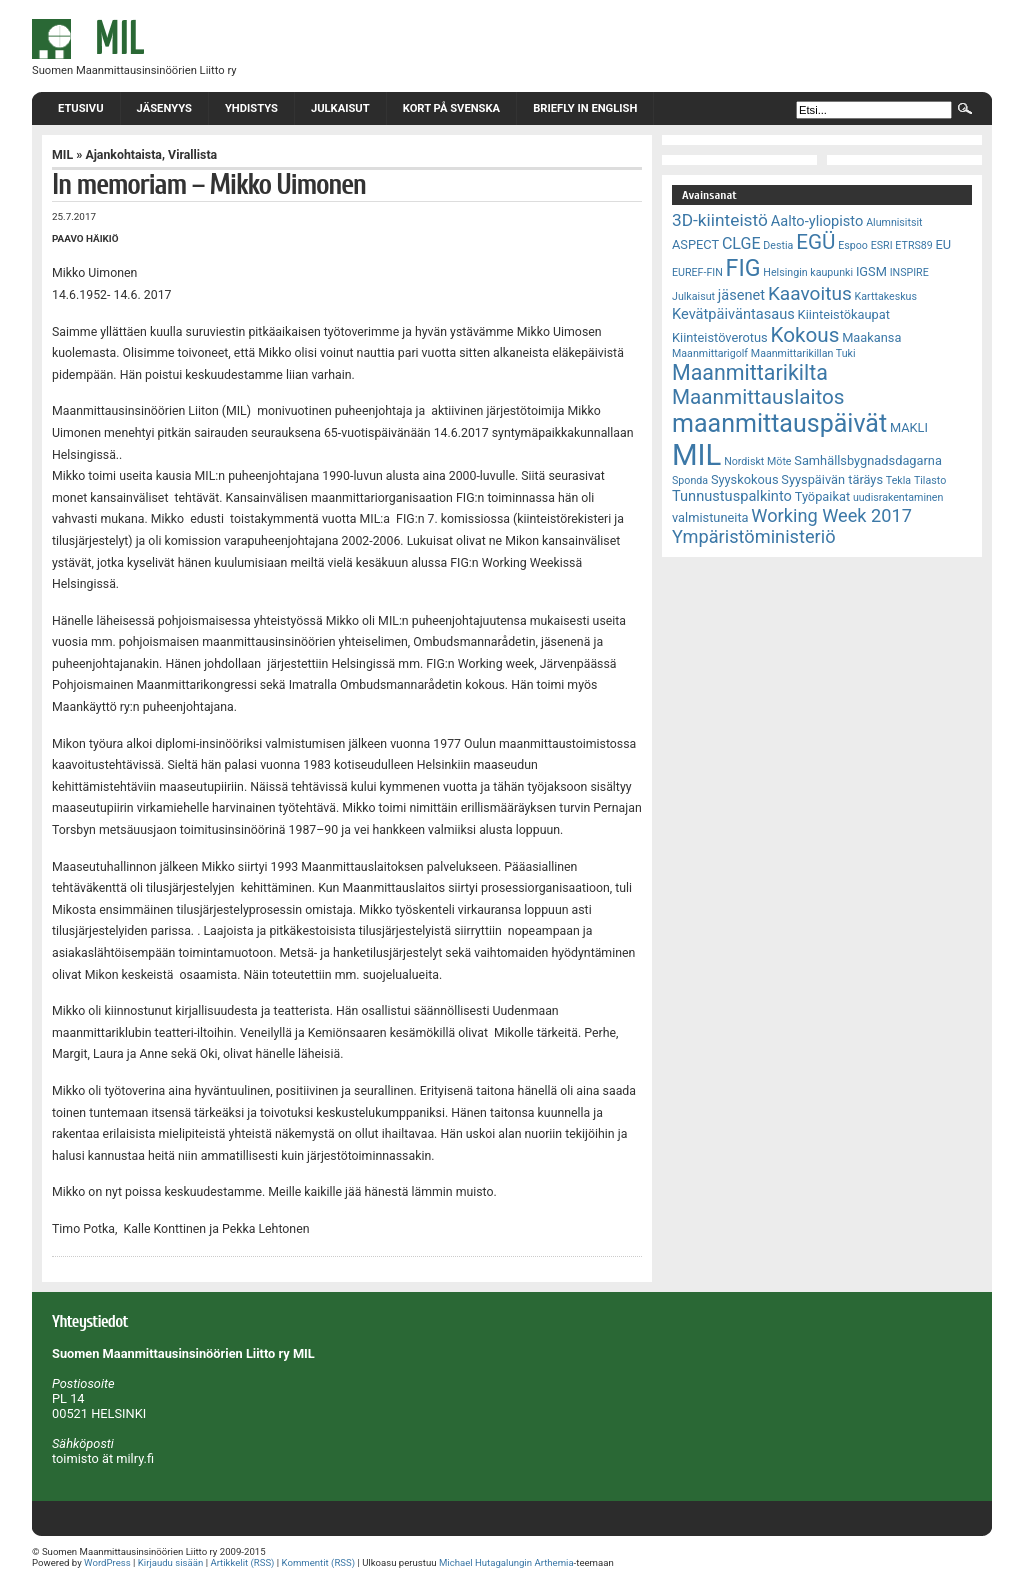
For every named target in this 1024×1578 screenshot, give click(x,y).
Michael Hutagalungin (485, 1562)
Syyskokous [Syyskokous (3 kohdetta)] (745, 479)
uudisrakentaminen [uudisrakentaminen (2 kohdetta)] (898, 497)
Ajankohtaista (123, 155)
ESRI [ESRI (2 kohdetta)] (882, 245)
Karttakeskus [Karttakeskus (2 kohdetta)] (886, 296)
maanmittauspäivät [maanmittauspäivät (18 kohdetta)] (779, 423)
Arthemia (553, 1562)
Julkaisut (340, 108)
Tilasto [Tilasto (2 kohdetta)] (930, 480)
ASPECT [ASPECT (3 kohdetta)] (695, 244)
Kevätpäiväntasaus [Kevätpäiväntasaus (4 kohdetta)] (733, 314)
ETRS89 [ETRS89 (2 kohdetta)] (913, 245)
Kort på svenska (451, 108)
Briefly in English (585, 108)
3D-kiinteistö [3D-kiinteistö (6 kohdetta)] (720, 220)
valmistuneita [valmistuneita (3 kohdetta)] (710, 517)
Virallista (192, 155)
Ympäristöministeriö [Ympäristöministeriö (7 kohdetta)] (754, 536)
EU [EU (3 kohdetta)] (944, 244)
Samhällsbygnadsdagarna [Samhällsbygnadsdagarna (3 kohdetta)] (868, 460)
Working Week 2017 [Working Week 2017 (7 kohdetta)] (831, 515)
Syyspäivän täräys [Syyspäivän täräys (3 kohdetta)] (832, 479)
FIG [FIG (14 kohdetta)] (743, 268)
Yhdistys (251, 108)
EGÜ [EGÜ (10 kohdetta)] (815, 242)
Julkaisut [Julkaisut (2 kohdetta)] (693, 296)
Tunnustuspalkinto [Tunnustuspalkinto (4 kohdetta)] (732, 496)
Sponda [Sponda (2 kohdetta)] (690, 480)
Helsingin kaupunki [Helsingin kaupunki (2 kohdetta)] (808, 272)
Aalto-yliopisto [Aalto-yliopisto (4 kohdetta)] (817, 221)
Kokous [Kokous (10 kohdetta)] (804, 335)
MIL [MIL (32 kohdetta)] (696, 455)
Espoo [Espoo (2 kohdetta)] (853, 245)
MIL (62, 155)
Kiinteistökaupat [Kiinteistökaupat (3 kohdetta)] (844, 314)
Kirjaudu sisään (170, 1562)
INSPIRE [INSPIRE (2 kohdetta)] (909, 272)
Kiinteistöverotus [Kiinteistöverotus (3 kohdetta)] (720, 337)
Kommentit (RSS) (319, 1562)
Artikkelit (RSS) (242, 1562)
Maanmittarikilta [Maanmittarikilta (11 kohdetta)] (750, 372)
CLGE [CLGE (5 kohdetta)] (741, 243)
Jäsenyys (164, 108)
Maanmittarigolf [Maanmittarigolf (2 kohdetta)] (710, 353)
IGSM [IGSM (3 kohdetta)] (871, 271)
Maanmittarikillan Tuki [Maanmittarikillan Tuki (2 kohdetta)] (803, 353)
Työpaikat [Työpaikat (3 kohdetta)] (822, 496)
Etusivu (81, 108)
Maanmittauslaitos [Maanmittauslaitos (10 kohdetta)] (758, 397)
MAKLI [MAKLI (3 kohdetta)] (909, 427)
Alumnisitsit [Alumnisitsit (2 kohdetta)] (894, 222)
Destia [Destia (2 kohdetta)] (778, 245)
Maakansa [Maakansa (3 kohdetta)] (871, 337)
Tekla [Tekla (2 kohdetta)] (898, 480)
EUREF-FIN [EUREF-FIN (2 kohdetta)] (697, 272)
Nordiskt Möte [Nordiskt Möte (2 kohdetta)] (757, 461)
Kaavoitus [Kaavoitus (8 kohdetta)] (810, 293)
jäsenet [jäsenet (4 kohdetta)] (741, 295)
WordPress (107, 1562)
